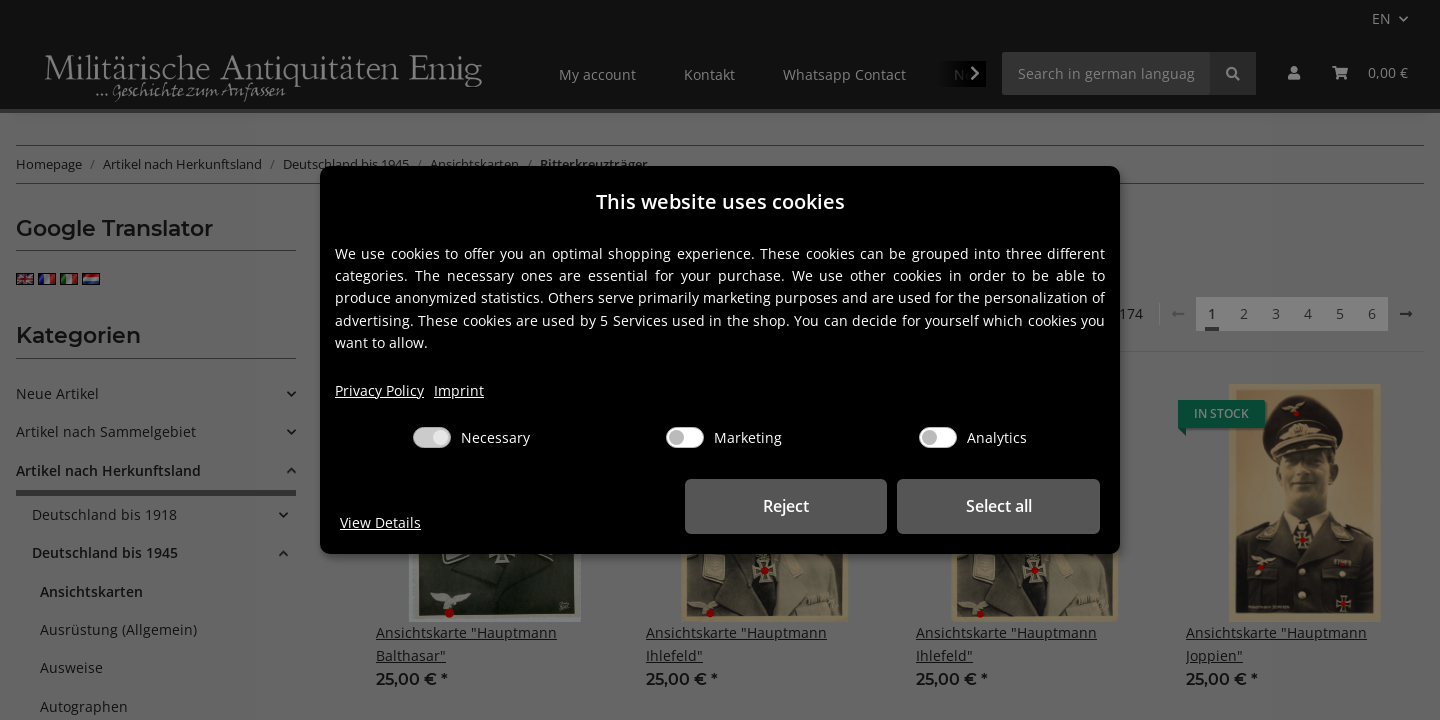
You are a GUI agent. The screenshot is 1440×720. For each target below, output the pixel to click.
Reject (790, 506)
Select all (1000, 506)
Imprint (459, 390)
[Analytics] (938, 437)
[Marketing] (685, 437)
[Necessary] (432, 437)
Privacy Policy (379, 390)
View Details (380, 522)
